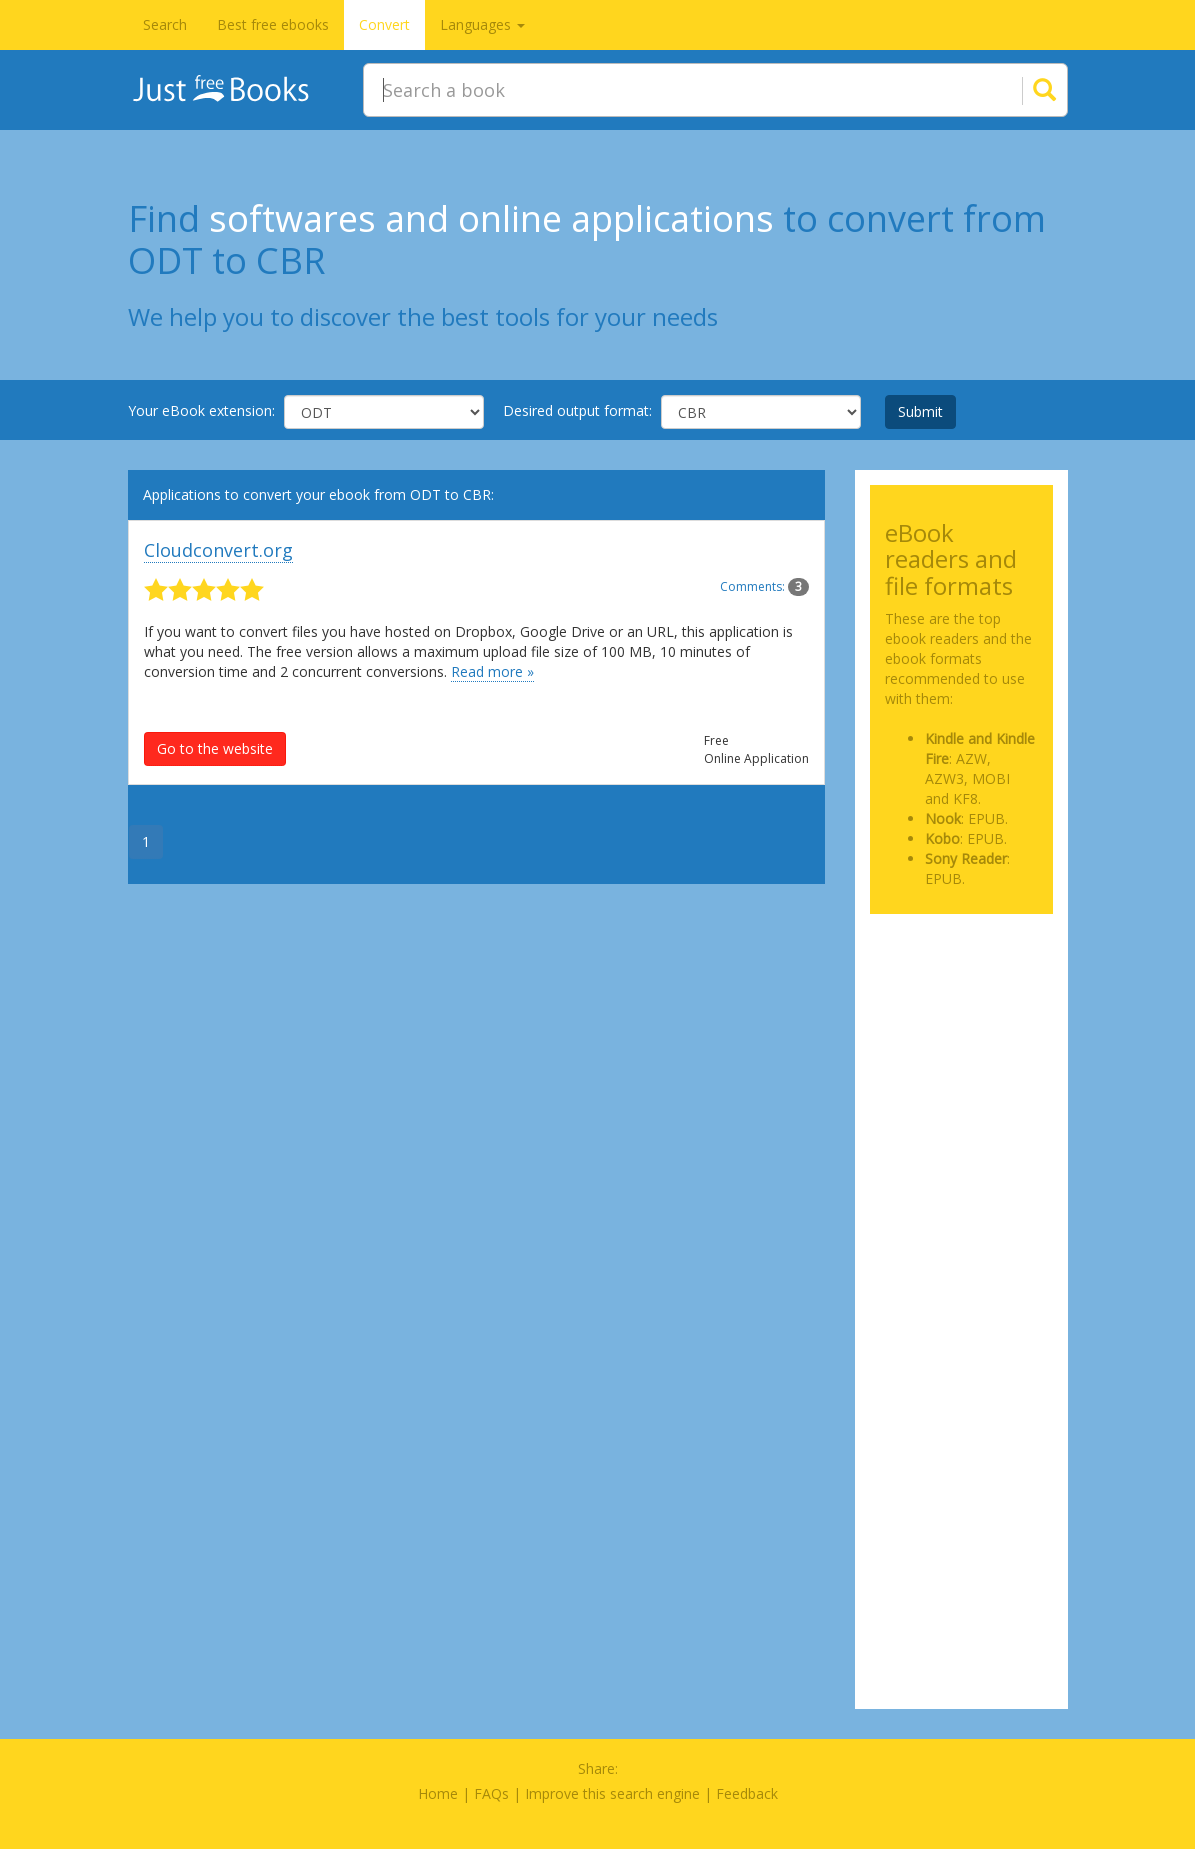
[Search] (1020, 90)
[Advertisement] (961, 1004)
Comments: (764, 586)
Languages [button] (482, 24)
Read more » (492, 671)
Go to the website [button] (215, 748)
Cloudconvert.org (218, 550)
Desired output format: (577, 410)
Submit (920, 411)
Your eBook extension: (201, 410)
